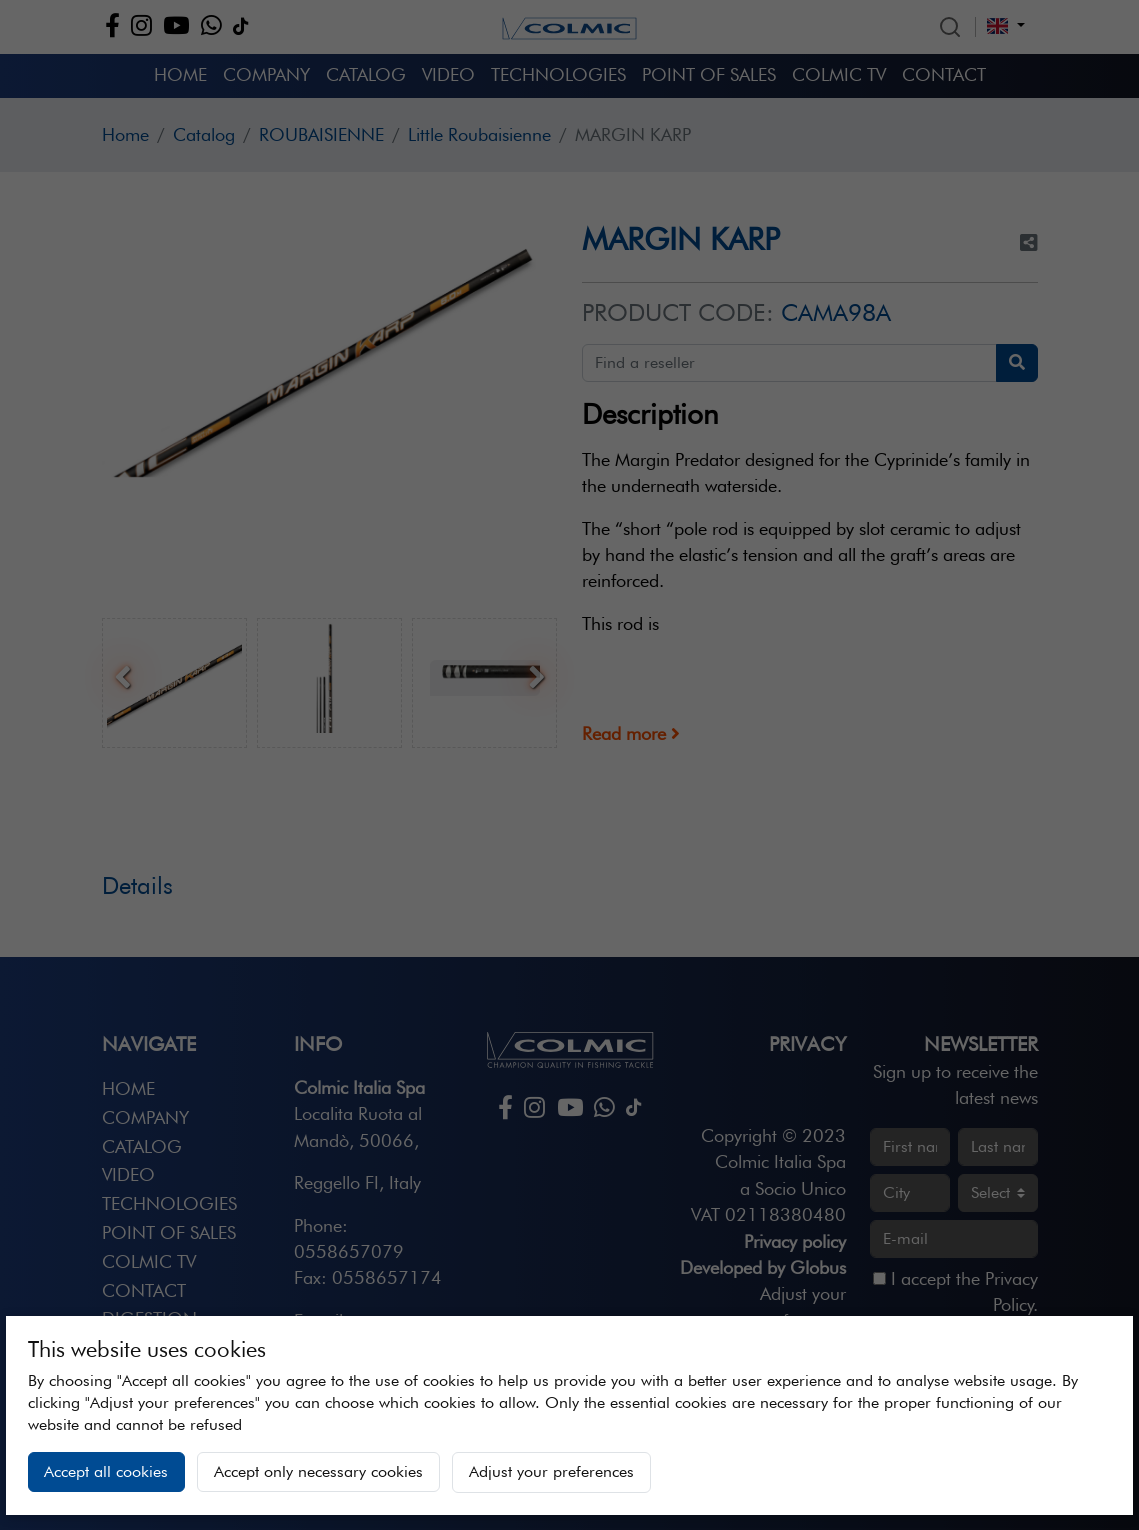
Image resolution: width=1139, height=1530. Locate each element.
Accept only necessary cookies (318, 1471)
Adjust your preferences (551, 1471)
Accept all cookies (106, 1471)
